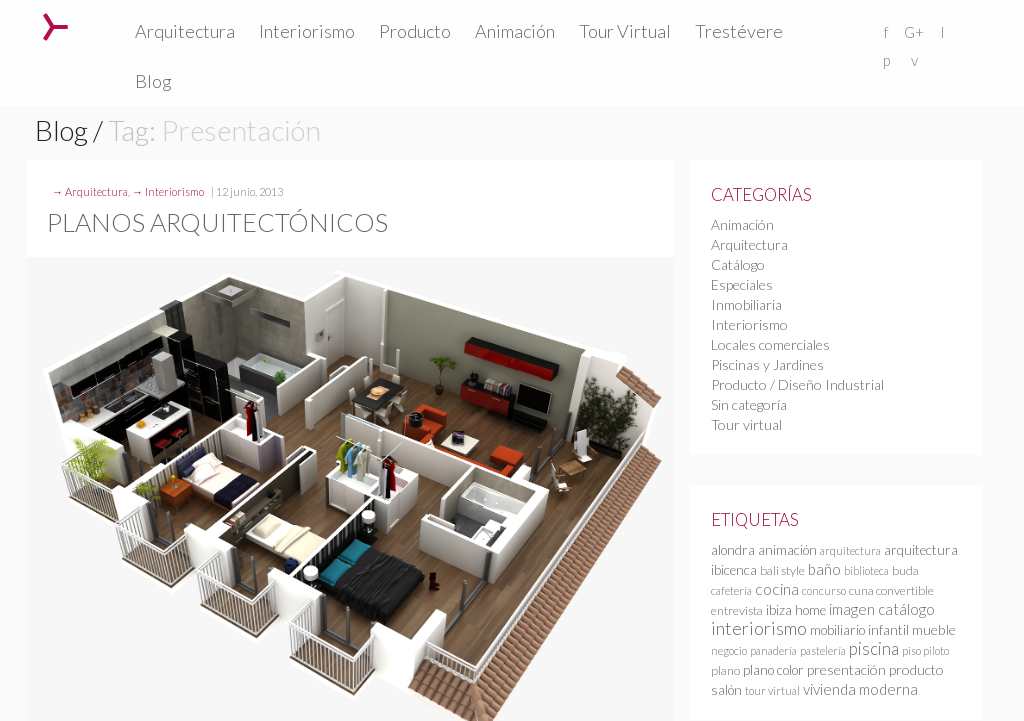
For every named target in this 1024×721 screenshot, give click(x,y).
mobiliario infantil (859, 630)
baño (824, 569)
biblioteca (866, 570)
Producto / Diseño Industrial (797, 384)
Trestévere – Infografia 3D (55, 27)
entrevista (737, 610)
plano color (773, 670)
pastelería (823, 650)
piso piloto (925, 650)
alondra (733, 550)
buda (905, 570)
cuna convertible (891, 590)
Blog (153, 81)
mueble (934, 629)
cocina (777, 589)
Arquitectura (185, 31)
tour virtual (772, 690)
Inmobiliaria (746, 304)
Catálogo (738, 264)
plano (725, 670)
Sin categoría (749, 404)
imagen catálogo (882, 609)
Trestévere (739, 31)
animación (787, 550)
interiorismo (759, 628)
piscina (874, 648)
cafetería (731, 590)
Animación (515, 31)
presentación (846, 669)
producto (916, 669)
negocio (729, 650)
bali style (782, 570)
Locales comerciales (770, 344)
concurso (824, 590)
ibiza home (796, 610)
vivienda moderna (860, 689)
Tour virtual (746, 424)
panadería (773, 650)
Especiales (742, 284)
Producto (415, 31)
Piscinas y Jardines (767, 364)
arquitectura (850, 550)
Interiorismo (307, 31)
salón (726, 690)
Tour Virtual (625, 31)
